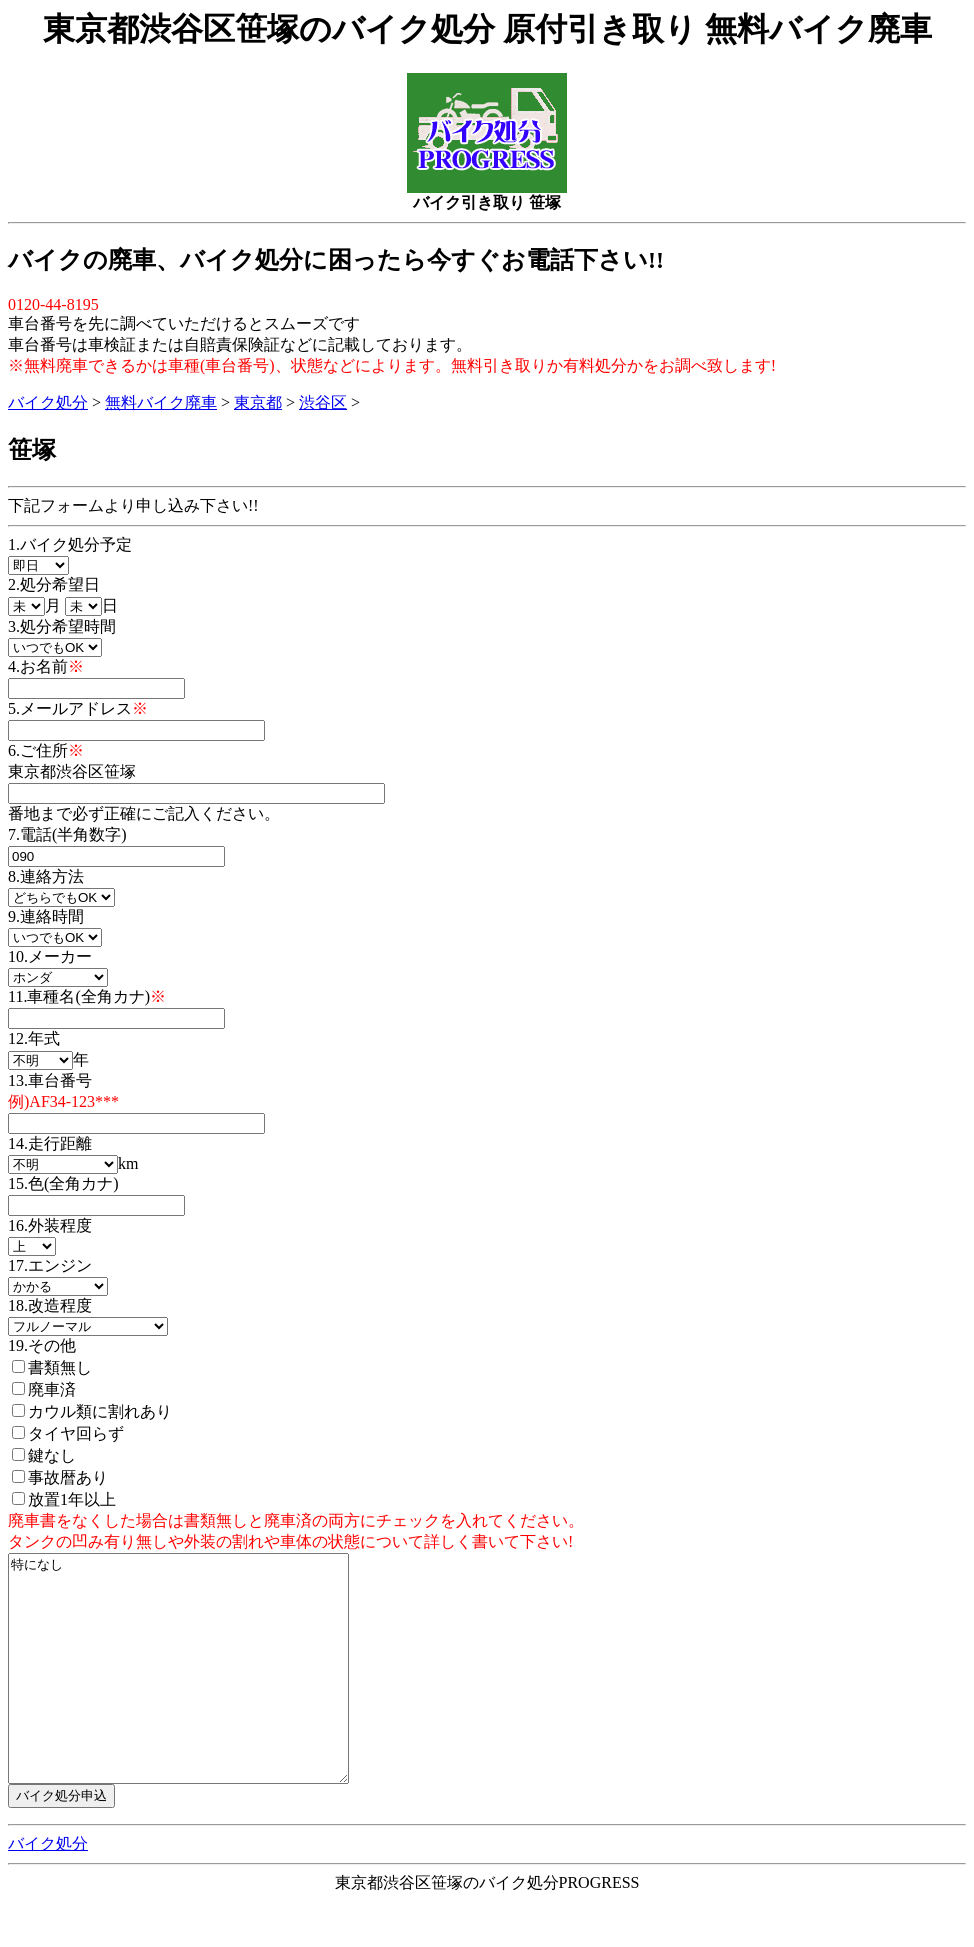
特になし (198, 1691)
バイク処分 (48, 402)
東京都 (258, 402)
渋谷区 (323, 402)
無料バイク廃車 (161, 402)
